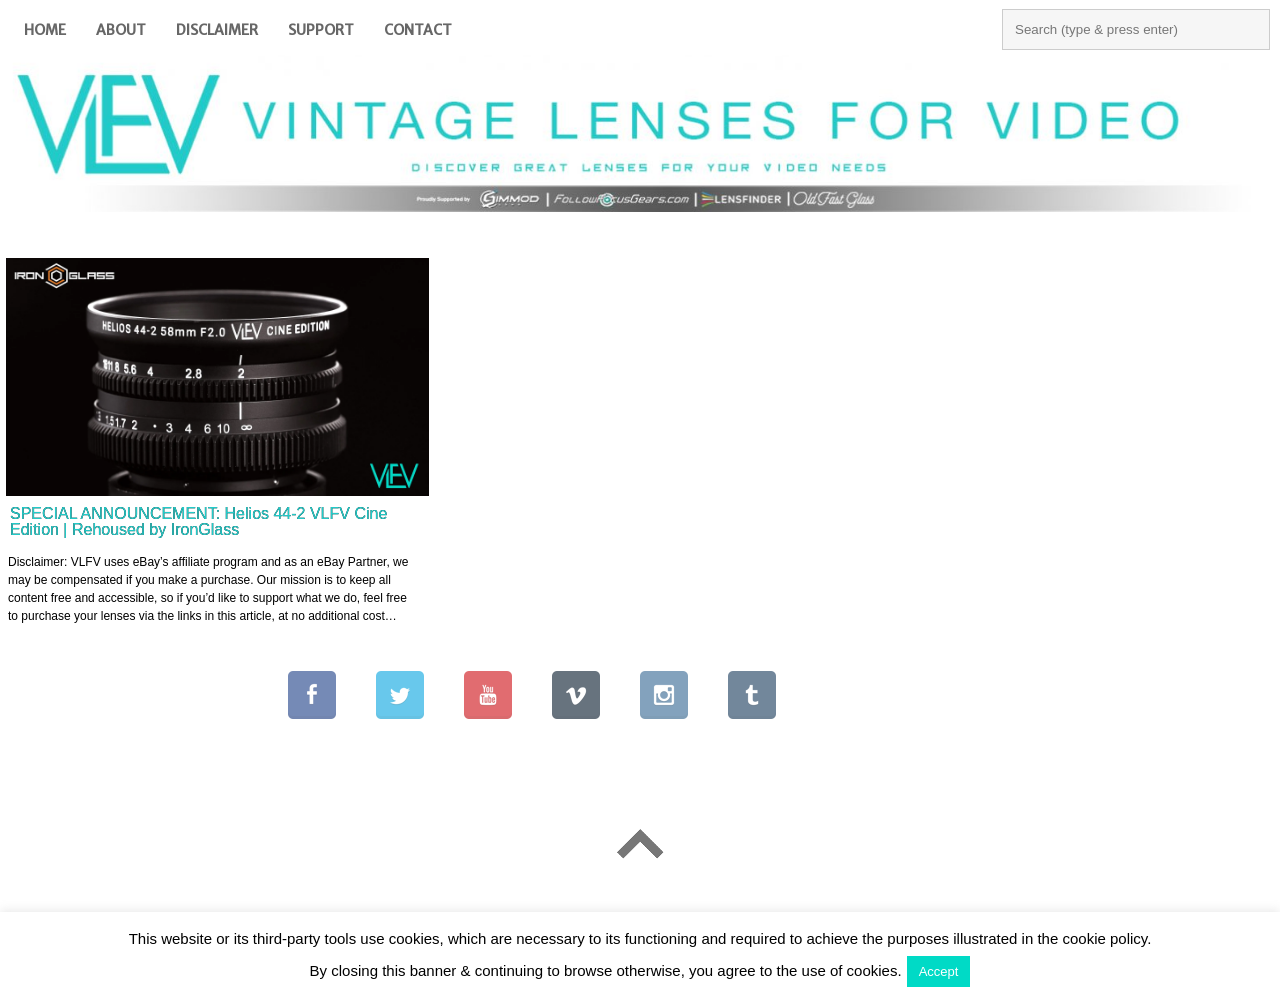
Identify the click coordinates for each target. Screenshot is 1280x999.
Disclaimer (217, 30)
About (121, 30)
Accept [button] (939, 971)
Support (321, 30)
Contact (418, 30)
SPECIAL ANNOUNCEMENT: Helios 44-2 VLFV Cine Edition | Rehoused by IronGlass (198, 521)
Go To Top (640, 843)
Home (45, 30)
